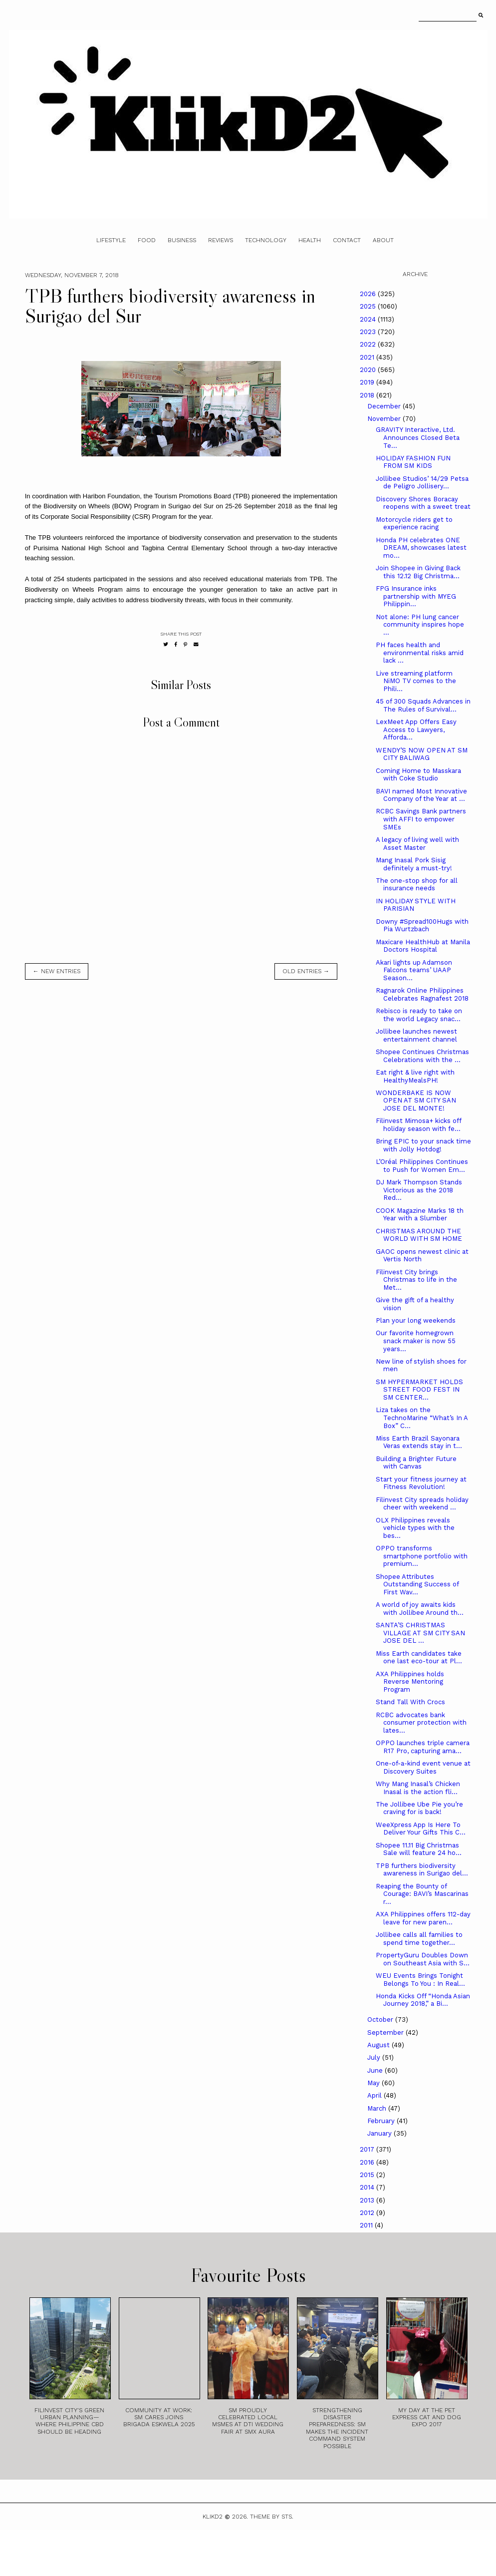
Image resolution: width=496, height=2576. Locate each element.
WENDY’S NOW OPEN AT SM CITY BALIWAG (422, 754)
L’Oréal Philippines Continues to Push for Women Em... (422, 1165)
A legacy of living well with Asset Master (417, 843)
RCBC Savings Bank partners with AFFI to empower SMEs (421, 818)
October (381, 2019)
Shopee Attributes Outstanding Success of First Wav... (417, 1584)
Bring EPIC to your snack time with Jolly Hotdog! (423, 1145)
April (375, 2095)
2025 (369, 306)
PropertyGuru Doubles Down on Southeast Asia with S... (423, 1959)
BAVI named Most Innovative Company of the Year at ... (421, 795)
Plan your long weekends (416, 1320)
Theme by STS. (271, 2516)
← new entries (56, 971)
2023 (369, 332)
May (374, 2083)
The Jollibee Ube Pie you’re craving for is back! (419, 1808)
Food (147, 240)
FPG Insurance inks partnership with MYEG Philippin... (416, 596)
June (376, 2070)
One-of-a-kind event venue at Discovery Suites (423, 1767)
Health (309, 240)
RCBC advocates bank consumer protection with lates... (421, 1722)
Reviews (220, 240)
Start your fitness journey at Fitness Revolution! (421, 1483)
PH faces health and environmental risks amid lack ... (420, 652)
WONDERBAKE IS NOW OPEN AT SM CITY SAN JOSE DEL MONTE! (416, 1100)
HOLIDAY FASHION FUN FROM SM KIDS (413, 462)
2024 (369, 319)
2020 (369, 369)
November (385, 418)
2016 (368, 2162)
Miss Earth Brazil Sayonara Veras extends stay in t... (419, 1442)
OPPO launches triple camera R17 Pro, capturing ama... (423, 1747)
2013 (368, 2200)
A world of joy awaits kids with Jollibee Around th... (420, 1608)
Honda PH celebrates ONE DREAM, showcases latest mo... (421, 547)
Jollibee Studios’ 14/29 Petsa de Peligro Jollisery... (422, 482)
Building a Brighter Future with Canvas (416, 1463)
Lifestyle (111, 240)
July (374, 2057)
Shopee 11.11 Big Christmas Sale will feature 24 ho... (419, 1849)
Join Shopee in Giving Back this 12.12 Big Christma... (418, 572)
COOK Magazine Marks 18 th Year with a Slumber (420, 1214)
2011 (367, 2225)
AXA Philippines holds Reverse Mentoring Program (410, 1681)
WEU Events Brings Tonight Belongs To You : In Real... (420, 1979)
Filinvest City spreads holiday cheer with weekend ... (422, 1503)
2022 (369, 344)
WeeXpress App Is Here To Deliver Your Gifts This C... (421, 1829)
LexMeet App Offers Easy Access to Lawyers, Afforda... (416, 729)
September (386, 2032)
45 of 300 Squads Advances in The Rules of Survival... (423, 705)
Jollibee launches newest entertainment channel (416, 1035)
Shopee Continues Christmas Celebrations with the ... (422, 1056)
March (377, 2108)
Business (182, 240)
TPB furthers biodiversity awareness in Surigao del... (422, 1869)
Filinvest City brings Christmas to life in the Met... (416, 1279)
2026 (369, 294)
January (380, 2133)
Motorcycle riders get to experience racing (414, 523)
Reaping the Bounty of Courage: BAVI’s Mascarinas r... (422, 1893)
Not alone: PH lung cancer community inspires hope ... (420, 624)
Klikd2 (213, 2516)
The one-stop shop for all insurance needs (417, 884)
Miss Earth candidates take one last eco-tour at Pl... (419, 1657)
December (385, 406)
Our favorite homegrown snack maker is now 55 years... (416, 1340)
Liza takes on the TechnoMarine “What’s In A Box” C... (422, 1417)
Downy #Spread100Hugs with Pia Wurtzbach (422, 925)
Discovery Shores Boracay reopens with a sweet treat (423, 503)
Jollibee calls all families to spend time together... (419, 1938)
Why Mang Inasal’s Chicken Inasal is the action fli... (418, 1788)
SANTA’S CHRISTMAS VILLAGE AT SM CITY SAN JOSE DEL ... (420, 1632)
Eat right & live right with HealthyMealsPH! (415, 1076)
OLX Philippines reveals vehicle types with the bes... (415, 1527)
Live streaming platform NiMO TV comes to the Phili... (416, 681)
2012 (368, 2212)
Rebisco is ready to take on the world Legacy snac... (419, 1015)
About (383, 240)
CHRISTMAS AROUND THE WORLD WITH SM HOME (419, 1235)
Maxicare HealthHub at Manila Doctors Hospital (423, 946)
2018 (368, 395)
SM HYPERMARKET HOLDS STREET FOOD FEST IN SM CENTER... (419, 1389)
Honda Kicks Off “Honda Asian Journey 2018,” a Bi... (423, 2000)
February (382, 2121)
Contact (347, 240)
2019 (368, 382)
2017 (368, 2149)
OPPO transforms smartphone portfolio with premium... (422, 1555)
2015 (368, 2175)
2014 (368, 2187)
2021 (368, 357)
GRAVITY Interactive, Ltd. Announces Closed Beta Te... (418, 437)
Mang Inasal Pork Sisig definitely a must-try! (414, 864)
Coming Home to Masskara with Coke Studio (418, 774)
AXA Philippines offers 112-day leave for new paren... (423, 1918)
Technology (265, 240)
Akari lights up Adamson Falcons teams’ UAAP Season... (414, 970)
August (379, 2045)
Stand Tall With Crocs (410, 1702)
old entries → (305, 971)
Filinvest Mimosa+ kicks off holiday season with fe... (418, 1124)
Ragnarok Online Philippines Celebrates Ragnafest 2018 (422, 994)
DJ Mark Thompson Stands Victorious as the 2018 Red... (419, 1189)
